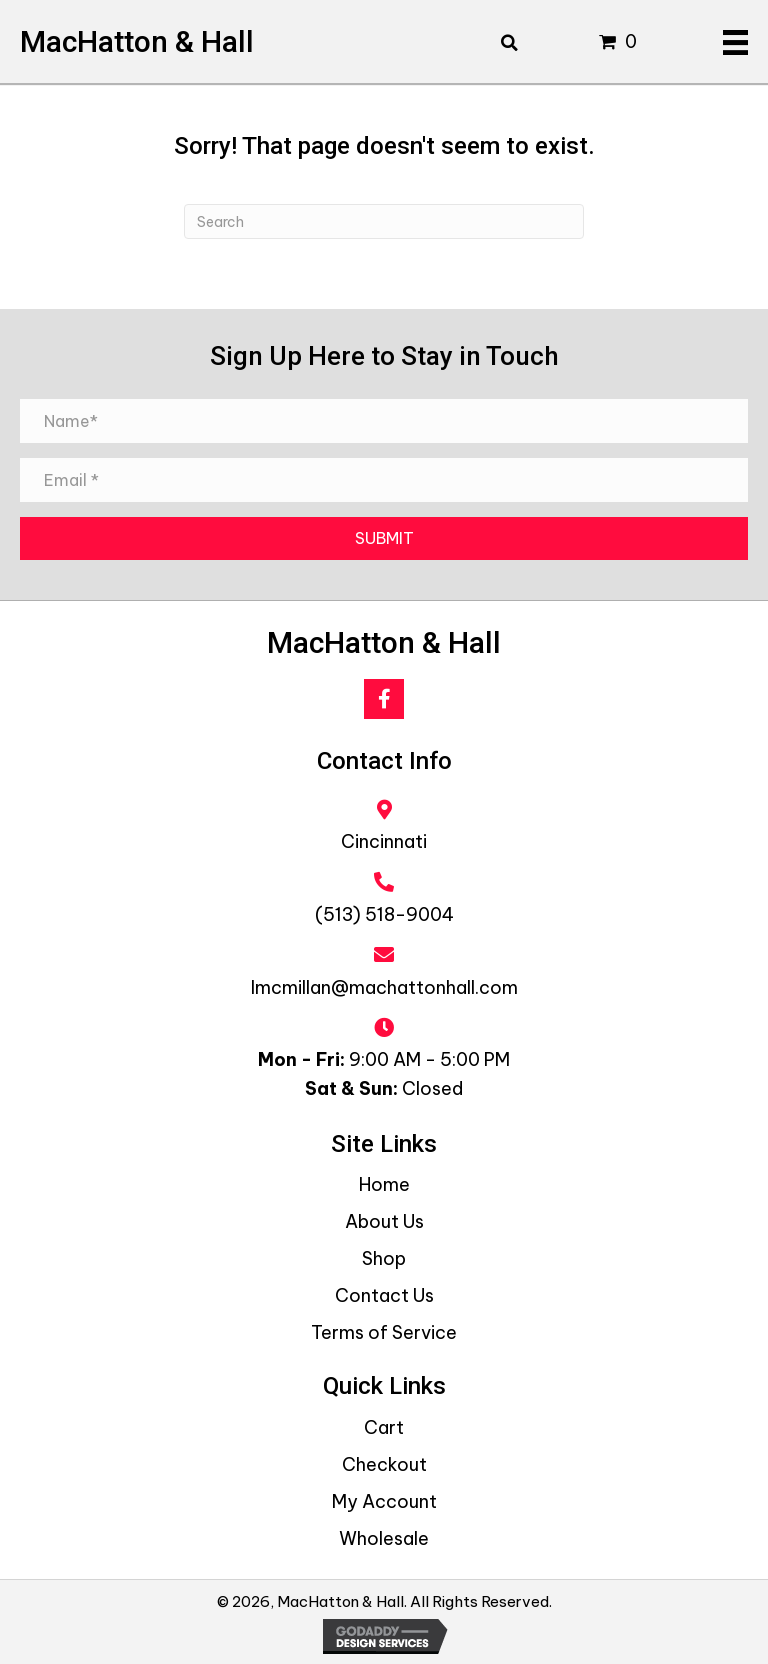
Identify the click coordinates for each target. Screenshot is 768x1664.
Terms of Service (384, 1332)
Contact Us (384, 1295)
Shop (384, 1258)
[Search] (384, 221)
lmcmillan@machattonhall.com (384, 987)
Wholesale (384, 1538)
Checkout (384, 1464)
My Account (384, 1501)
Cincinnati (384, 841)
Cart (384, 1427)
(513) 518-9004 (384, 914)
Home (384, 1184)
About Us (384, 1221)
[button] (384, 699)
